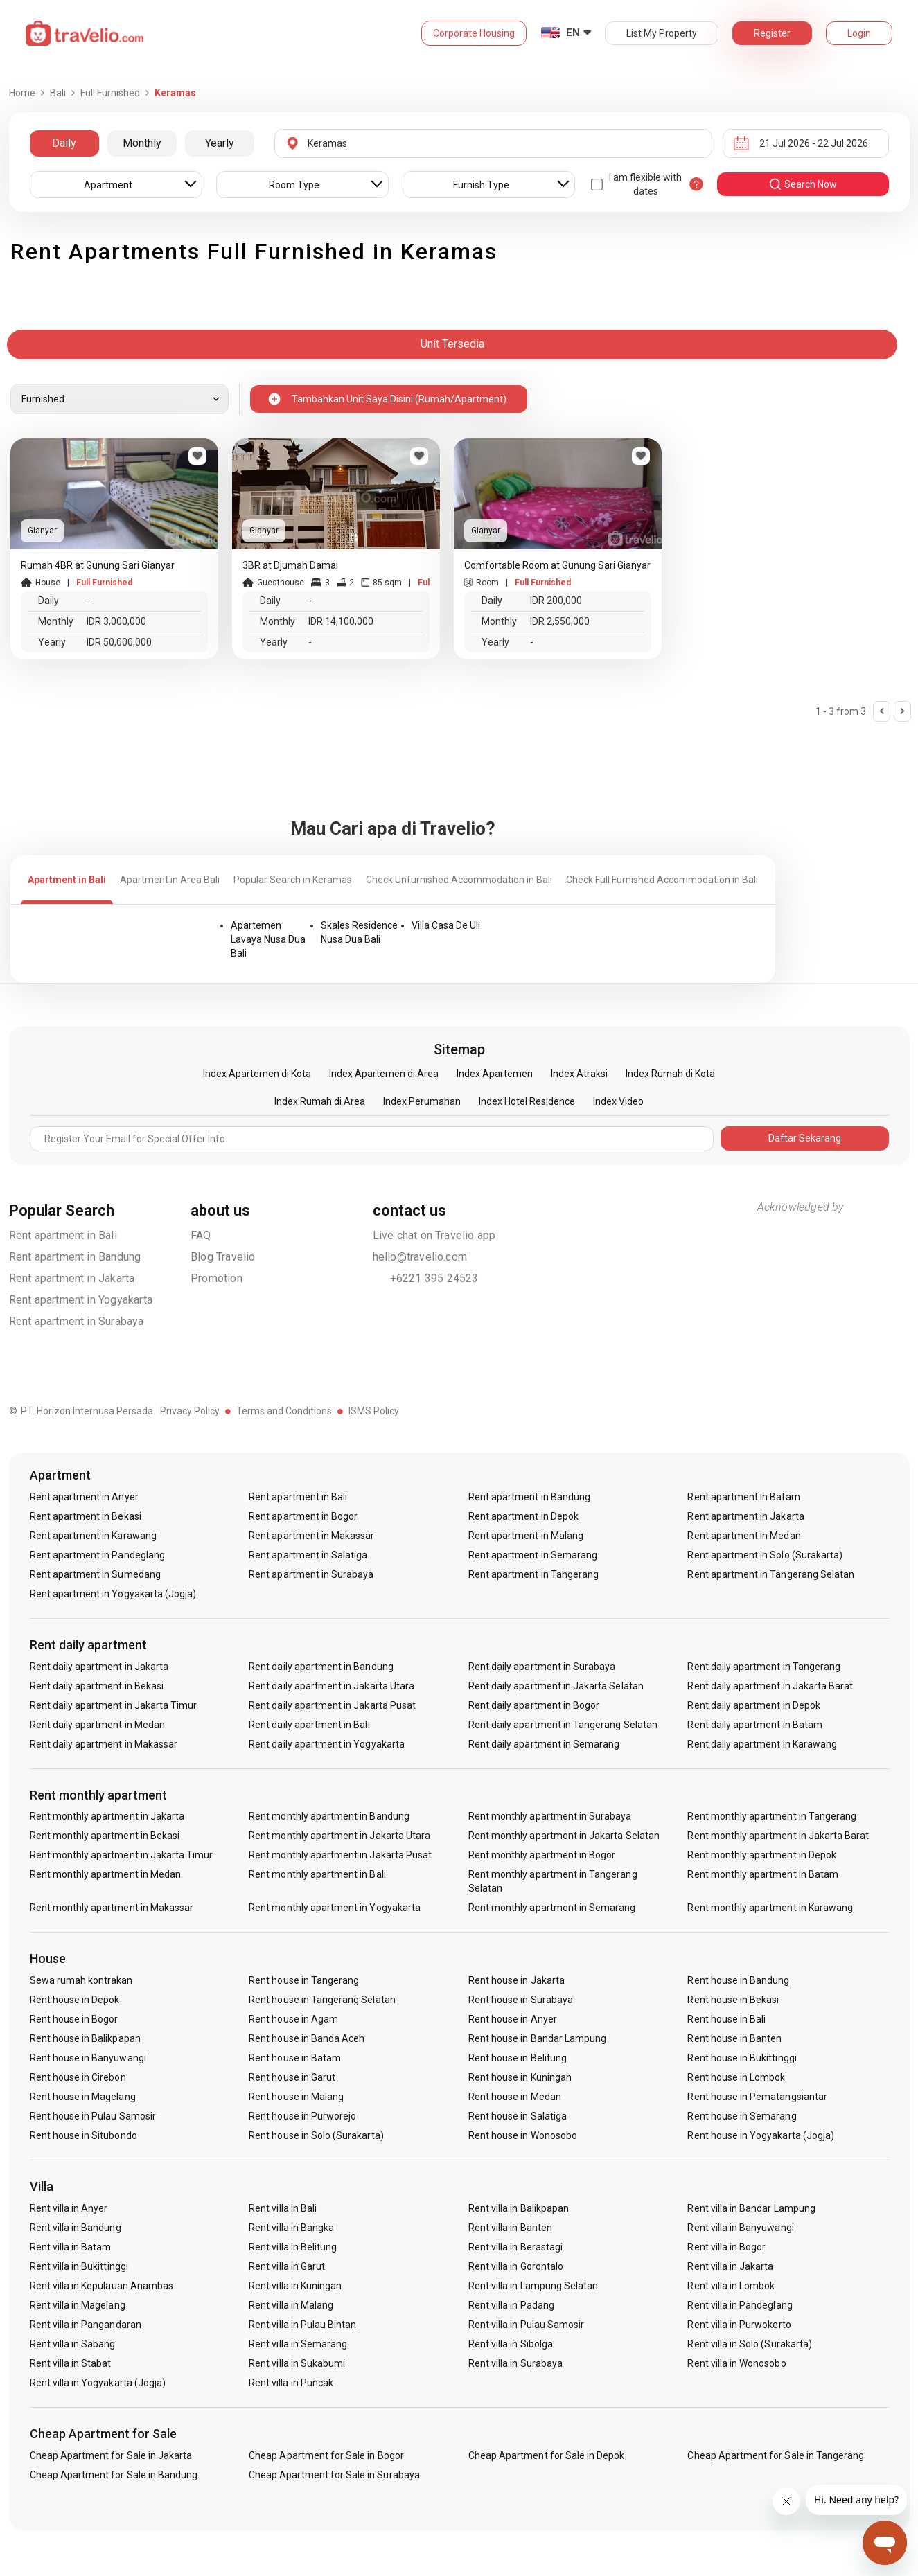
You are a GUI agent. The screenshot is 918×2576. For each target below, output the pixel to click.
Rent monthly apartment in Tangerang (771, 1816)
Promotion (216, 1278)
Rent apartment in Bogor (303, 1516)
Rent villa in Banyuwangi (740, 2227)
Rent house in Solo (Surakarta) (316, 2135)
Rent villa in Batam (71, 2247)
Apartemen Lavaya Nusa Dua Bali (268, 939)
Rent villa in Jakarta (730, 2266)
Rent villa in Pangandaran (85, 2324)
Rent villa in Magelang (77, 2305)
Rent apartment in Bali (63, 1235)
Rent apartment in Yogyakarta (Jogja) (113, 1593)
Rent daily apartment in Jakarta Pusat (332, 1705)
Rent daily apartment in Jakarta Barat (770, 1685)
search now (802, 184)
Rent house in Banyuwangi (88, 2057)
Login (859, 33)
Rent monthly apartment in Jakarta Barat (778, 1835)
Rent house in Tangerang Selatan (322, 1999)
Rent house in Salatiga (517, 2116)
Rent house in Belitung (517, 2057)
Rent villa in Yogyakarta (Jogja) (98, 2382)
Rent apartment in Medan (743, 1535)
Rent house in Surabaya (520, 1999)
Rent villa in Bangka (291, 2227)
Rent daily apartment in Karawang (762, 1744)
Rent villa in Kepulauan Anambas (102, 2285)
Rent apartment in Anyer (84, 1496)
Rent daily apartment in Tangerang (763, 1666)
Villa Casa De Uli (446, 925)
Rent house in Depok (75, 1999)
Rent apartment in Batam (743, 1496)
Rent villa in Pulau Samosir (526, 2324)
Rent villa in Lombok (731, 2285)
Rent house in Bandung (738, 1980)
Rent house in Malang (296, 2096)
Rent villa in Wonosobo (736, 2363)
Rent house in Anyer (512, 2019)
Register (772, 33)
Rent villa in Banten (510, 2227)
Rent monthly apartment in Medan (106, 1874)
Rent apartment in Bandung (75, 1256)
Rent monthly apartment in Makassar (112, 1907)
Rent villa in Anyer (69, 2208)
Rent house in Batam (295, 2057)
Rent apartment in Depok (523, 1516)
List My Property (661, 33)
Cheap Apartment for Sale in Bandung (114, 2474)
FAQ (201, 1235)
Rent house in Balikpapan (85, 2038)
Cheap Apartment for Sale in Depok (546, 2455)
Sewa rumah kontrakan (81, 1980)
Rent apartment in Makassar (311, 1535)
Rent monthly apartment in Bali (317, 1874)
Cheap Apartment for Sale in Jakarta (111, 2455)
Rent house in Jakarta (516, 1980)
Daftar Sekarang (804, 1138)
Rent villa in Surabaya (515, 2363)
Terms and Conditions (284, 1410)
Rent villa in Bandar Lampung (751, 2208)
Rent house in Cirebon (78, 2077)
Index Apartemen (495, 1073)
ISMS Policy (373, 1410)
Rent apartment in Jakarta (72, 1278)
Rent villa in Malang (291, 2305)
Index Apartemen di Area (384, 1073)
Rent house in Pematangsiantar (757, 2096)
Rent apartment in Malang (525, 1535)
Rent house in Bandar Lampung (537, 2038)
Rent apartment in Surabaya (76, 1321)
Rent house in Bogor (74, 2019)
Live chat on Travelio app (434, 1235)
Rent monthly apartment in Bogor (542, 1854)
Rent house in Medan (514, 2096)
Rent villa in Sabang (73, 2344)
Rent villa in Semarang (298, 2344)
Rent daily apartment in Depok (753, 1705)
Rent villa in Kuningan (295, 2285)
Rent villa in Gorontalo (515, 2266)
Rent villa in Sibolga (510, 2344)
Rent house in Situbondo (83, 2135)
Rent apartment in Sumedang (95, 1574)
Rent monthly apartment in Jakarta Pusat (340, 1854)
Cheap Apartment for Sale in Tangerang (775, 2455)
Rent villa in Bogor (726, 2247)
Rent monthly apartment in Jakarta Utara (339, 1835)
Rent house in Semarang (741, 2116)
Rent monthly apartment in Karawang (770, 1907)
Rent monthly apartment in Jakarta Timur (121, 1854)
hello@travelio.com (420, 1256)
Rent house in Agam (293, 2019)
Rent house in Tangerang (304, 1980)
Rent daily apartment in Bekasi (97, 1685)
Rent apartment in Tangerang (533, 1574)
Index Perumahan (422, 1101)
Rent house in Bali (726, 2019)
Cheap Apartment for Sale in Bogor (326, 2455)
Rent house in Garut (292, 2077)
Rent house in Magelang (83, 2096)
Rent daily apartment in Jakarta (99, 1666)
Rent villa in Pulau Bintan (302, 2324)
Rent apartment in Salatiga (308, 1555)
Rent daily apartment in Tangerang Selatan (562, 1724)
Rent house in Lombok (736, 2077)
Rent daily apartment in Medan (97, 1724)
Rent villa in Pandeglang (739, 2305)
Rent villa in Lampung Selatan (533, 2285)
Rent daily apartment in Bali (309, 1724)
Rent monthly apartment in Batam (762, 1874)
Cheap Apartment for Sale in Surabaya (334, 2474)
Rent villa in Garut (287, 2266)
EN (573, 32)
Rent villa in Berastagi (515, 2247)
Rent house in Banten (734, 2038)
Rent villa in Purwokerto (739, 2324)
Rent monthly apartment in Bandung (329, 1816)
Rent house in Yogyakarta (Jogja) (760, 2135)
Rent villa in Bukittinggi (79, 2266)
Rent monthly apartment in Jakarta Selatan (564, 1835)
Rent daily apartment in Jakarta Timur (113, 1705)
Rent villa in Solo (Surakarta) (749, 2344)
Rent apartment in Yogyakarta (81, 1299)
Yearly (219, 143)
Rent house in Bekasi (733, 1999)
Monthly (142, 143)
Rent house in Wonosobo (522, 2135)
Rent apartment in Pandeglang (97, 1555)
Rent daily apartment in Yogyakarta (327, 1744)
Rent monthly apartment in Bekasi (105, 1835)
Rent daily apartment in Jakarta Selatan (556, 1685)
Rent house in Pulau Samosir (93, 2116)
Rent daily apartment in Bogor (533, 1705)
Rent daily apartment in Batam (754, 1724)
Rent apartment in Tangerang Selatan (770, 1574)
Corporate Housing (474, 33)
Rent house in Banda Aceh (306, 2038)
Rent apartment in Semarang (532, 1555)
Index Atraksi (579, 1073)
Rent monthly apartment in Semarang (552, 1907)
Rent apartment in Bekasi (85, 1516)
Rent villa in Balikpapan (518, 2208)
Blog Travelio (223, 1256)
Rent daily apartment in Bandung (321, 1666)
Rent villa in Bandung (75, 2227)
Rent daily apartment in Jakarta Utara (331, 1685)
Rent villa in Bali (283, 2208)
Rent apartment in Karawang (93, 1535)
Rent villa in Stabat (71, 2363)
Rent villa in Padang (511, 2305)
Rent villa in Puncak (291, 2382)
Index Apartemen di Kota (257, 1073)
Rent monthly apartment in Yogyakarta (335, 1907)
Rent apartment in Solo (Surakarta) (764, 1555)
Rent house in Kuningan (520, 2077)
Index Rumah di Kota (670, 1073)
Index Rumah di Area (319, 1101)
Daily (64, 143)
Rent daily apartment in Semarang (544, 1744)
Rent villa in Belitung (293, 2247)
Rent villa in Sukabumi (297, 2363)
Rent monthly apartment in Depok (761, 1854)
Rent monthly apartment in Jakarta (107, 1816)
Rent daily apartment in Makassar (104, 1744)
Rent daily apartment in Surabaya (542, 1666)
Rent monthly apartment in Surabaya (550, 1816)
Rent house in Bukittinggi (741, 2057)
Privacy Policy (190, 1410)
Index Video (618, 1101)
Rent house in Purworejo (302, 2116)
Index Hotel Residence (527, 1101)
